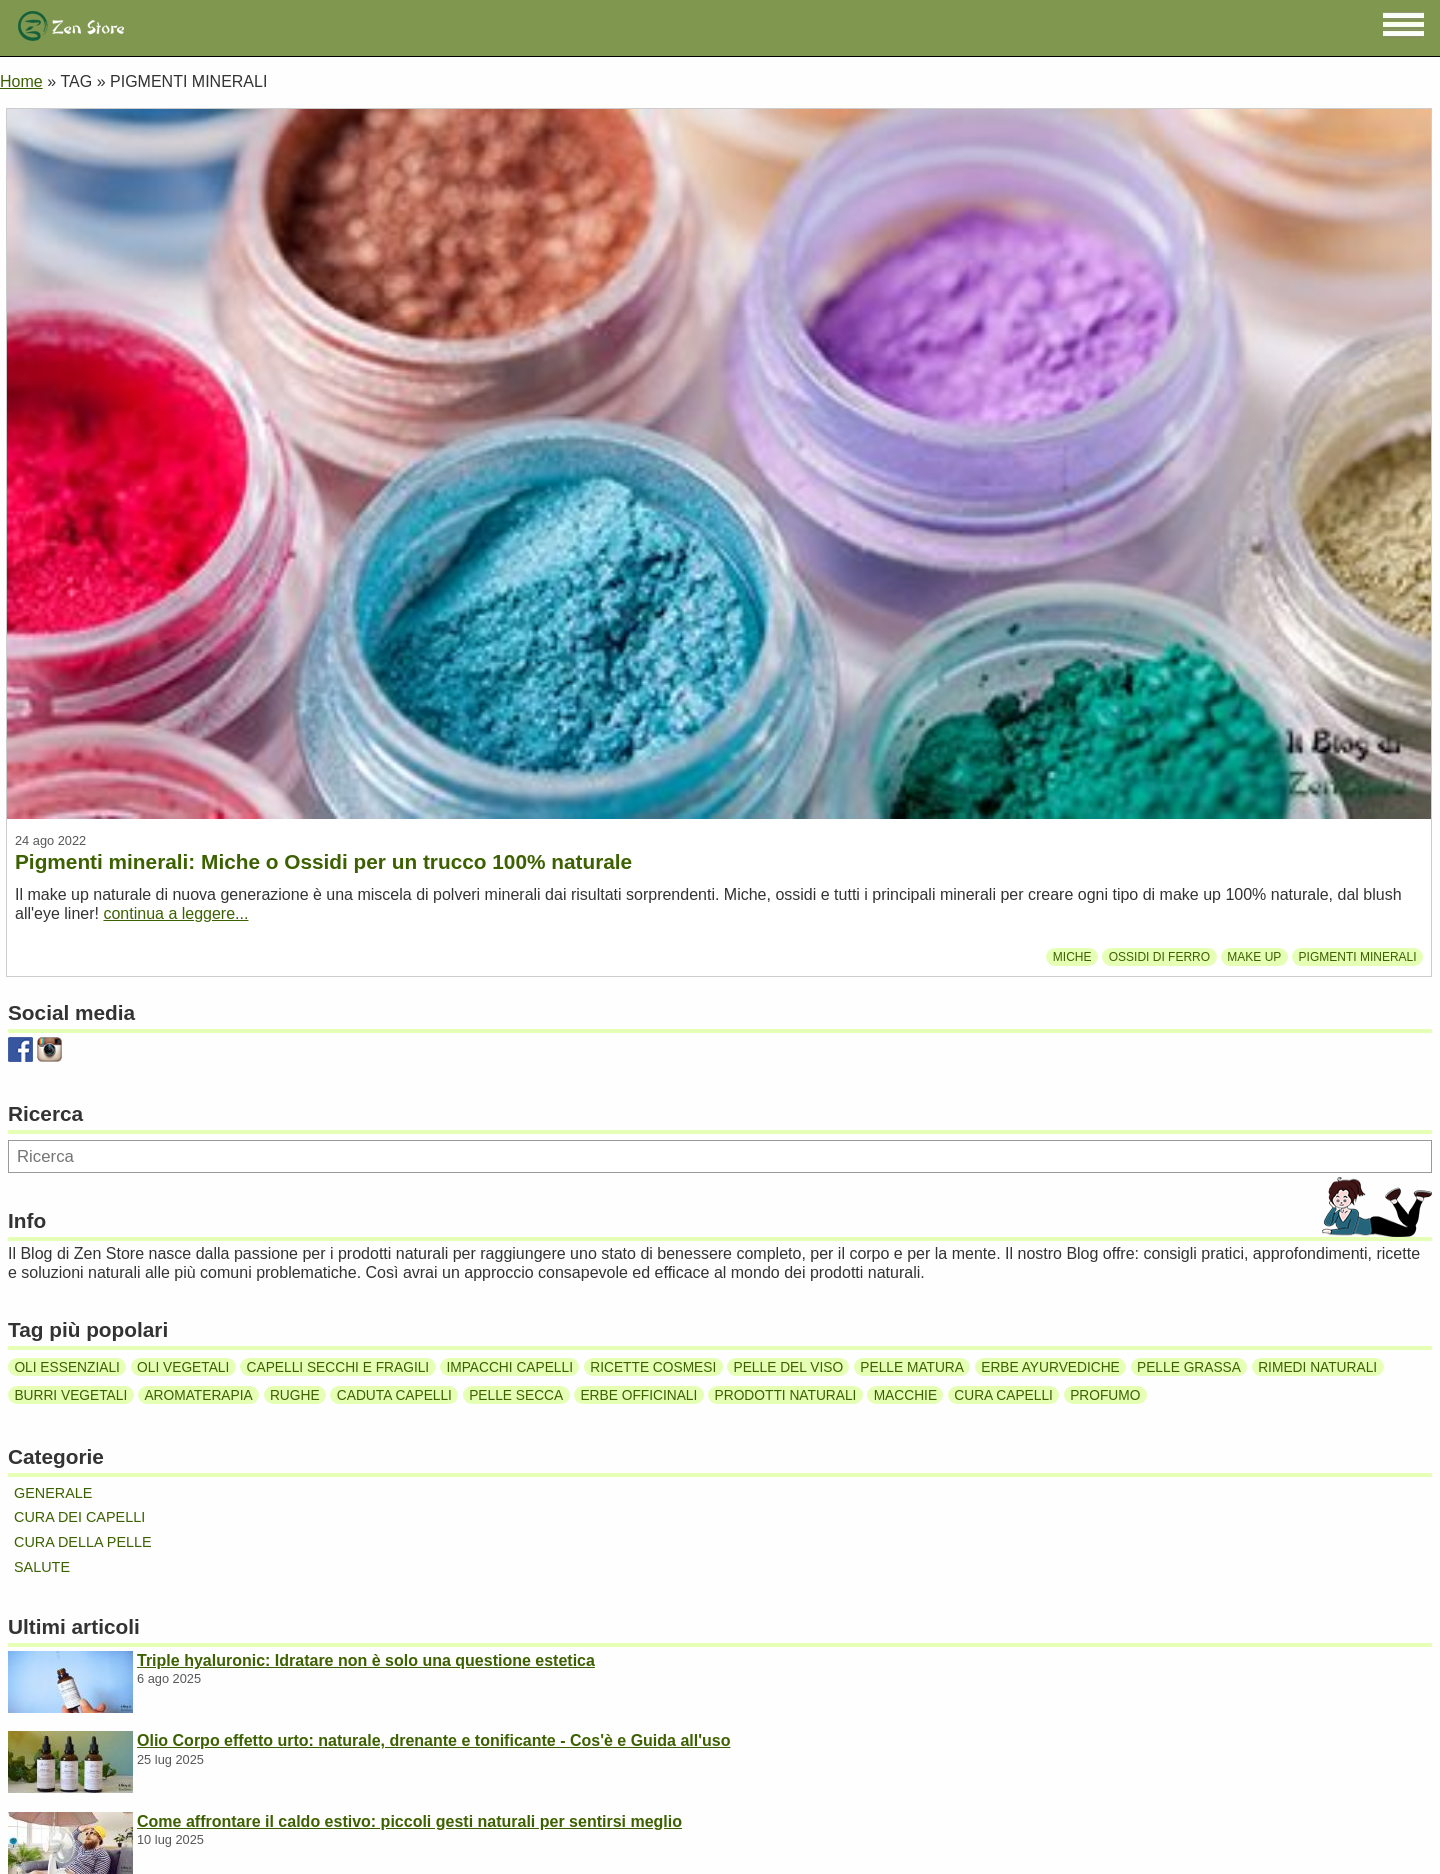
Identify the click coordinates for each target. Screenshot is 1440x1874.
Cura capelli (1003, 1394)
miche (1072, 957)
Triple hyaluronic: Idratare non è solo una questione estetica (366, 1660)
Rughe (295, 1394)
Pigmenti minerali (1358, 957)
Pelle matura (912, 1367)
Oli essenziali (66, 1367)
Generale (53, 1493)
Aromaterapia (198, 1394)
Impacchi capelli (509, 1367)
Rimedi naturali (1317, 1367)
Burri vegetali (70, 1394)
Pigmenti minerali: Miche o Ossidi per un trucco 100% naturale (323, 861)
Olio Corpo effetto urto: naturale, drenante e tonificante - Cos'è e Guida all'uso (433, 1740)
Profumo (1105, 1394)
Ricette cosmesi (653, 1367)
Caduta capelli (394, 1394)
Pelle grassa (1189, 1367)
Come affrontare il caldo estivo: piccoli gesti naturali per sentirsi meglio (409, 1821)
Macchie (905, 1394)
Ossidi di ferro (1159, 957)
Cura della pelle (83, 1542)
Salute (42, 1567)
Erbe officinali (638, 1394)
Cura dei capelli (79, 1517)
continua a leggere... (175, 913)
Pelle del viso (789, 1367)
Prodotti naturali (786, 1394)
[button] (1403, 24)
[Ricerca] (720, 1156)
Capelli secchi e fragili (338, 1367)
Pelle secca (516, 1394)
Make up (1254, 957)
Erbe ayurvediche (1050, 1367)
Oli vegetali (183, 1367)
